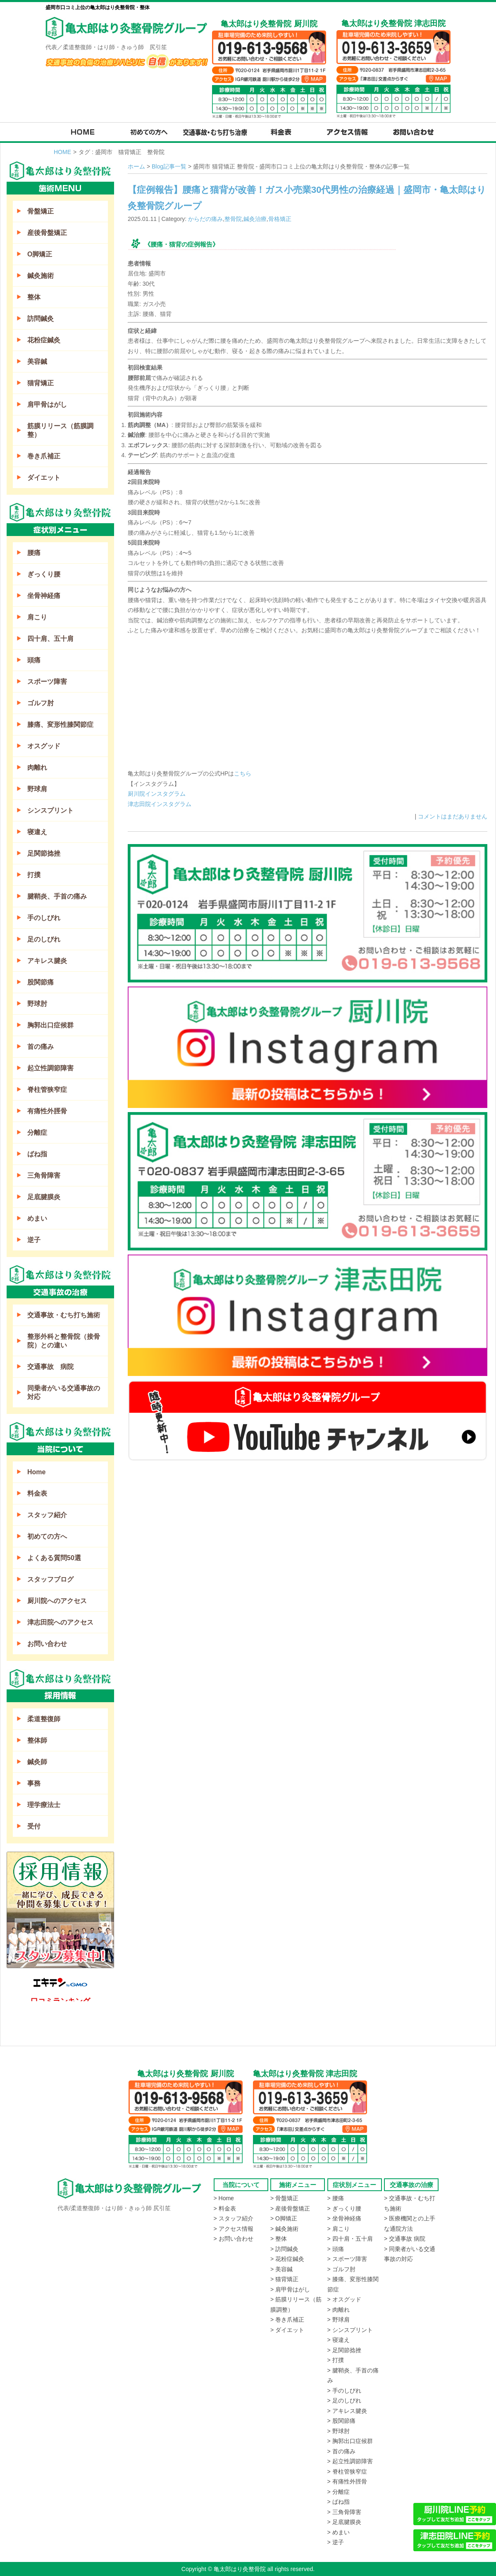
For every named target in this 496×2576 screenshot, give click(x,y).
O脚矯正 (39, 254)
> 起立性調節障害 (350, 2461)
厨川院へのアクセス (57, 1600)
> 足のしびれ (344, 2400)
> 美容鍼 (281, 2269)
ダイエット (43, 477)
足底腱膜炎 (43, 1196)
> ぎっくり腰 (344, 2208)
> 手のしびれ (344, 2390)
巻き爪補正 (43, 456)
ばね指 (37, 1154)
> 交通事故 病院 (404, 2238)
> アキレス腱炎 (347, 2411)
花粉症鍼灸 (43, 340)
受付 (34, 1826)
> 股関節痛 (341, 2420)
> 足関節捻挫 (344, 2350)
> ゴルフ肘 (341, 2269)
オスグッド (43, 746)
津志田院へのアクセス (60, 1622)
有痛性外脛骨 (47, 1111)
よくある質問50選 (54, 1557)
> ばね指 (338, 2501)
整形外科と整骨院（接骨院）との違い (63, 1341)
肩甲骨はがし (47, 404)
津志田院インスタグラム (159, 804)
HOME (62, 152)
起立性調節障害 (50, 1068)
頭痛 (34, 660)
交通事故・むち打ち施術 (63, 1315)
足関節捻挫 (43, 853)
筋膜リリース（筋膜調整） (60, 430)
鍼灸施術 (40, 275)
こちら (242, 773)
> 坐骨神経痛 (344, 2218)
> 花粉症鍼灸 (287, 2259)
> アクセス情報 (233, 2228)
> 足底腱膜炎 (344, 2522)
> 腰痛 (335, 2198)
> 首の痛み (341, 2451)
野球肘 (37, 1003)
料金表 (37, 1493)
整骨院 (233, 219)
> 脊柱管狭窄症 (347, 2471)
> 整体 (278, 2238)
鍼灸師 (37, 1761)
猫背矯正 (40, 383)
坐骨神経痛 (43, 595)
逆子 (34, 1239)
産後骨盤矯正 (47, 232)
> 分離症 (338, 2491)
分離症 (37, 1132)
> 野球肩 (338, 2319)
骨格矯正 (279, 219)
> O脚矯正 (283, 2218)
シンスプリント (50, 810)
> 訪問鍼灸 (284, 2249)
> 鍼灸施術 (284, 2228)
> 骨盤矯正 (284, 2198)
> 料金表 (225, 2208)
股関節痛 (40, 982)
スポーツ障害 (47, 681)
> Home (224, 2198)
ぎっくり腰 (43, 574)
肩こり (37, 617)
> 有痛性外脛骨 (347, 2481)
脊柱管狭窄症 (47, 1089)
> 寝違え (338, 2339)
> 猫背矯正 (284, 2279)
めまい (37, 1218)
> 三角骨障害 (344, 2512)
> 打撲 (335, 2360)
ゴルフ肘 (40, 703)
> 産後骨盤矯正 (290, 2208)
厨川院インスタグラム (157, 793)
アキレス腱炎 (47, 960)
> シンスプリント (350, 2330)
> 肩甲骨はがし (290, 2289)
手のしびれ (43, 917)
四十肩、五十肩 (50, 638)
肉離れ (37, 767)
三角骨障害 (43, 1175)
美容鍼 (37, 361)
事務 (34, 1783)
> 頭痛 (335, 2249)
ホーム (136, 166)
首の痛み (40, 1046)
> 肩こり (338, 2228)
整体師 (37, 1740)
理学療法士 (43, 1804)
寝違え (37, 831)
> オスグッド (344, 2299)
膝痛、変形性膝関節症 (60, 724)
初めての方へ (47, 1536)
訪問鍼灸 (40, 318)
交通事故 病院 (50, 1366)
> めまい (338, 2532)
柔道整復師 (43, 1718)
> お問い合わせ (233, 2238)
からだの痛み (205, 219)
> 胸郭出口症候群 (350, 2441)
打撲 (34, 874)
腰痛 (34, 552)
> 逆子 (335, 2542)
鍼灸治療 (255, 219)
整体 (34, 297)
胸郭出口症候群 (50, 1025)
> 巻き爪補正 (287, 2319)
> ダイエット (287, 2330)
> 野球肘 (338, 2431)
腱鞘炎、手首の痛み (57, 896)
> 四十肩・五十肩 (350, 2238)
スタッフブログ (50, 1579)
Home (36, 1471)
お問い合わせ (47, 1643)
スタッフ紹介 (47, 1514)
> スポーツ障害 (347, 2259)
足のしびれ (43, 939)
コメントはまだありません (452, 816)
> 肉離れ (338, 2309)
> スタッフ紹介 (233, 2218)
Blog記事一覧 (169, 166)
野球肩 (37, 788)
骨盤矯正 (40, 211)
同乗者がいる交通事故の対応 (63, 1392)
